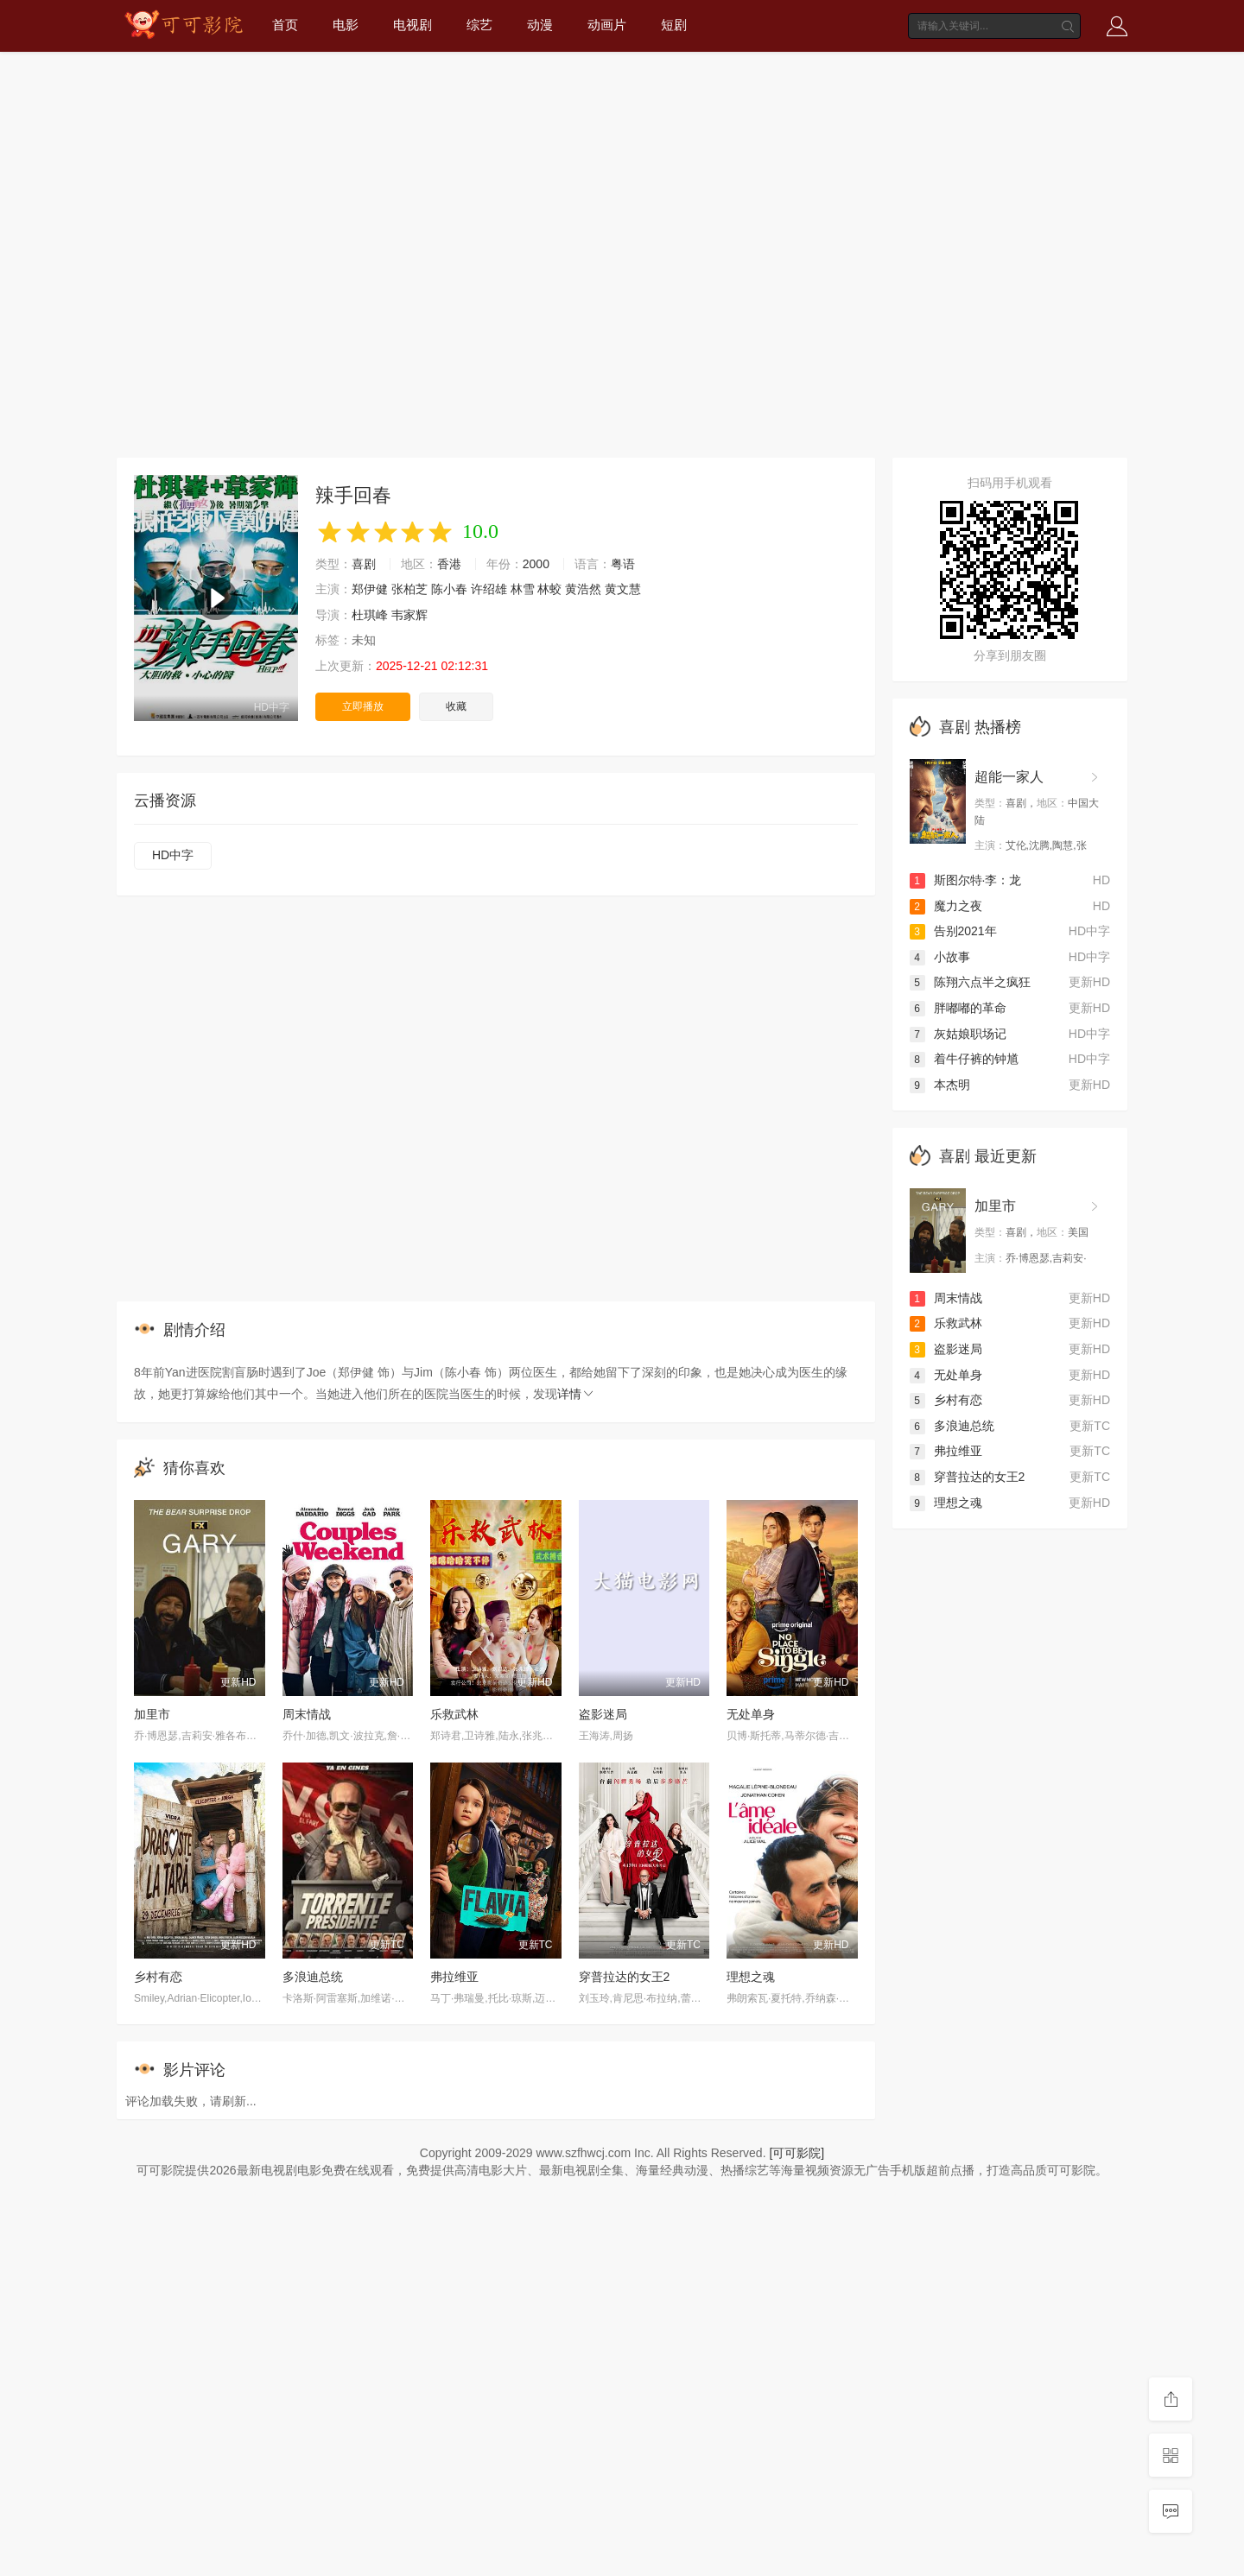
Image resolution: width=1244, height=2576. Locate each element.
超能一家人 (1009, 776)
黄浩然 (583, 589)
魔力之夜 (946, 906)
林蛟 (549, 589)
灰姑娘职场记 (958, 1034)
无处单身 (751, 1714)
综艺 (479, 24)
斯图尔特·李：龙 (966, 880)
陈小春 (449, 589)
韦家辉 (409, 615)
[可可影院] (796, 2153)
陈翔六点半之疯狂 (970, 982)
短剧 (674, 24)
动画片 (606, 24)
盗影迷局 (603, 1714)
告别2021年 (953, 931)
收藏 (456, 706)
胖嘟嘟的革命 (958, 1008)
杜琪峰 (370, 615)
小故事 (940, 957)
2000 (536, 564)
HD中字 (173, 855)
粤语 (623, 564)
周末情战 (306, 1714)
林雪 (523, 589)
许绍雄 (489, 589)
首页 (285, 24)
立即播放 (363, 706)
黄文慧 (623, 589)
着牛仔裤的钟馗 (964, 1059)
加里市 (152, 1714)
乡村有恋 (158, 1977)
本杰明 (940, 1085)
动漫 (540, 24)
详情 (576, 1394)
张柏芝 (409, 589)
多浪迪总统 (312, 1977)
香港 (449, 564)
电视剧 (412, 24)
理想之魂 (751, 1977)
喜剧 (364, 564)
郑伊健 (370, 589)
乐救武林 (454, 1714)
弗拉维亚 (454, 1977)
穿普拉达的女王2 (624, 1977)
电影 (346, 24)
